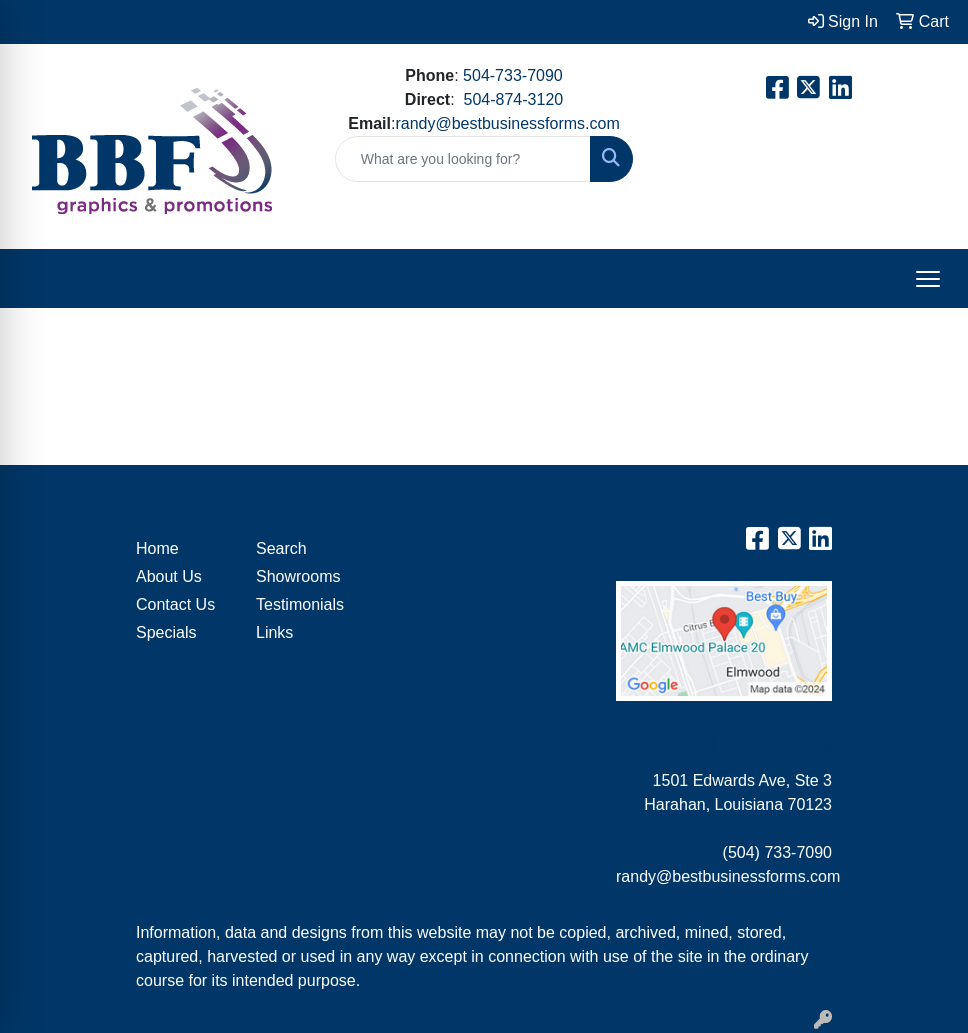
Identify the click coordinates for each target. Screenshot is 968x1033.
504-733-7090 (513, 75)
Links (274, 632)
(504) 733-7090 (777, 852)
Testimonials (300, 604)
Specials (166, 632)
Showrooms (298, 576)
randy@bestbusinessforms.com (507, 123)
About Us (169, 576)
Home (157, 548)
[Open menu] (928, 279)
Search (281, 548)
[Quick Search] (463, 159)
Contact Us (175, 604)
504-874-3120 (514, 99)
